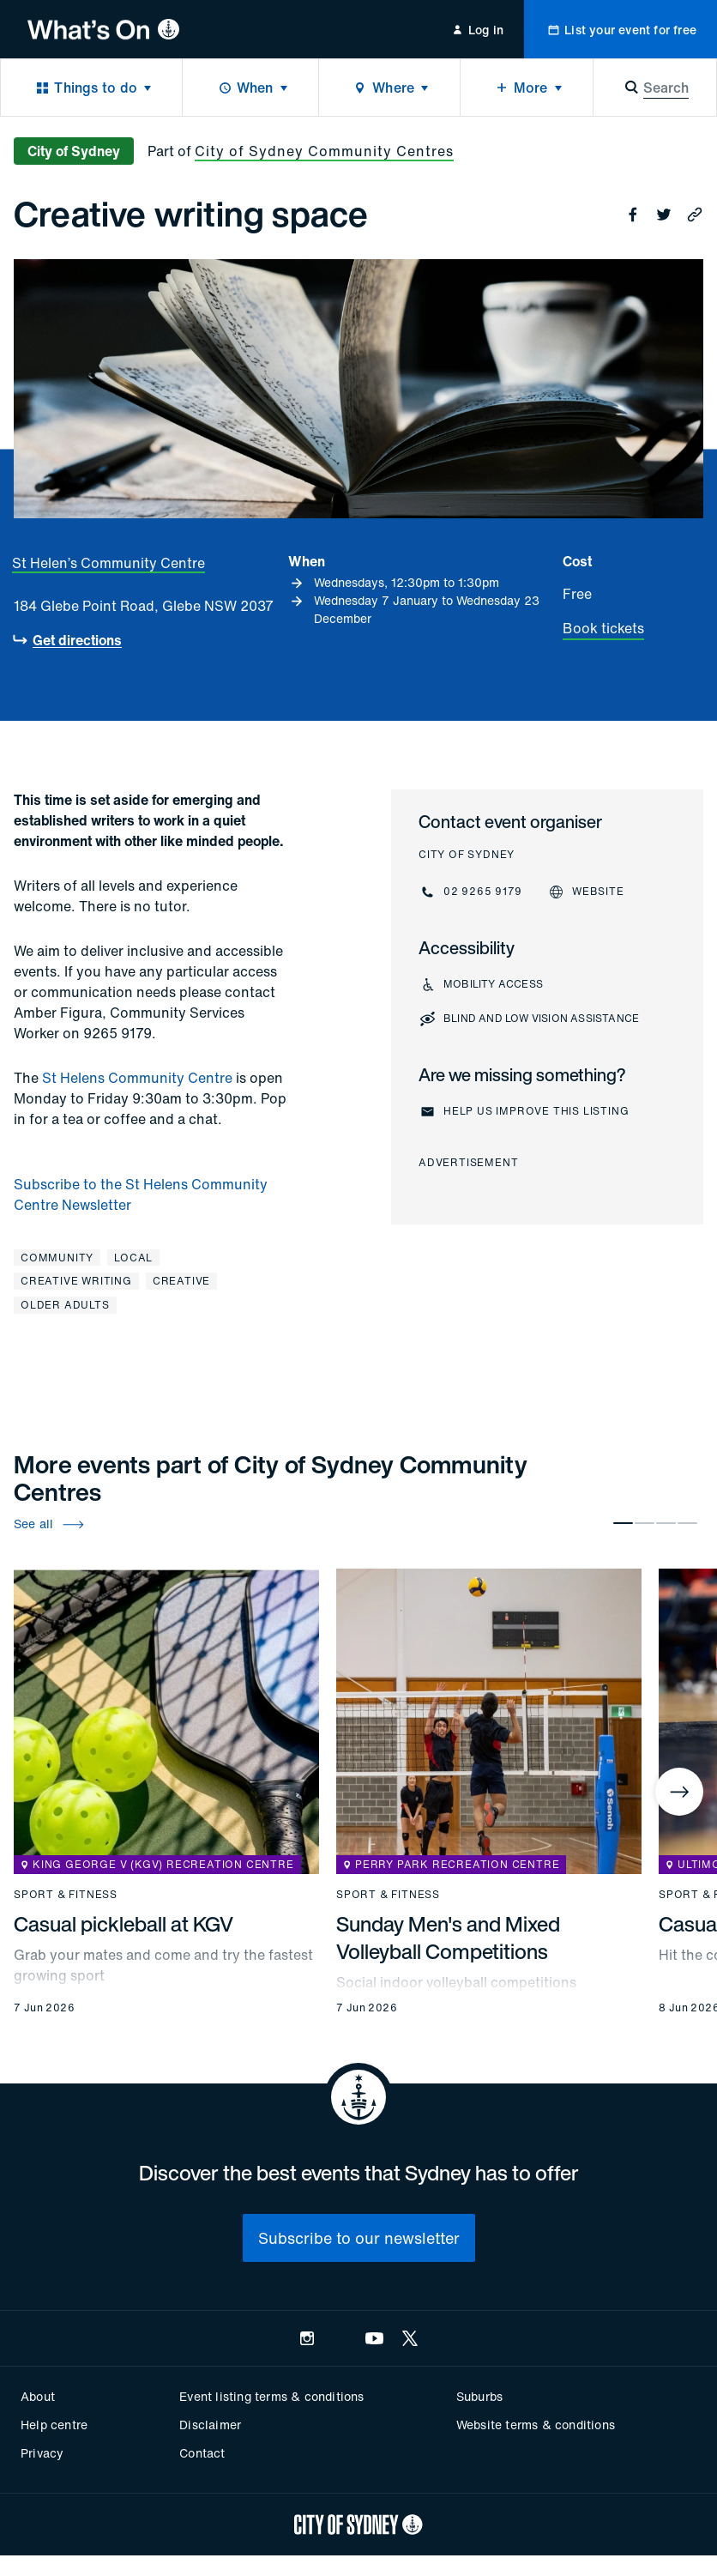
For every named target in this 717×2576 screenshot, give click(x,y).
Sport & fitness (65, 1895)
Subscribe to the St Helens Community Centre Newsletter (141, 1194)
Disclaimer (210, 2425)
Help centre (54, 2425)
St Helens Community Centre (137, 1077)
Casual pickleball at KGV (123, 1923)
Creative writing (76, 1280)
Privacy (42, 2453)
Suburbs (479, 2396)
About (38, 2396)
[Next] (679, 1792)
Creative (181, 1280)
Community (57, 1257)
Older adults (65, 1304)
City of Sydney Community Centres (324, 151)
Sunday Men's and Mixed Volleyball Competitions (448, 1937)
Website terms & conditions (535, 2425)
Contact (202, 2453)
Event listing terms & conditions (271, 2396)
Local (133, 1257)
